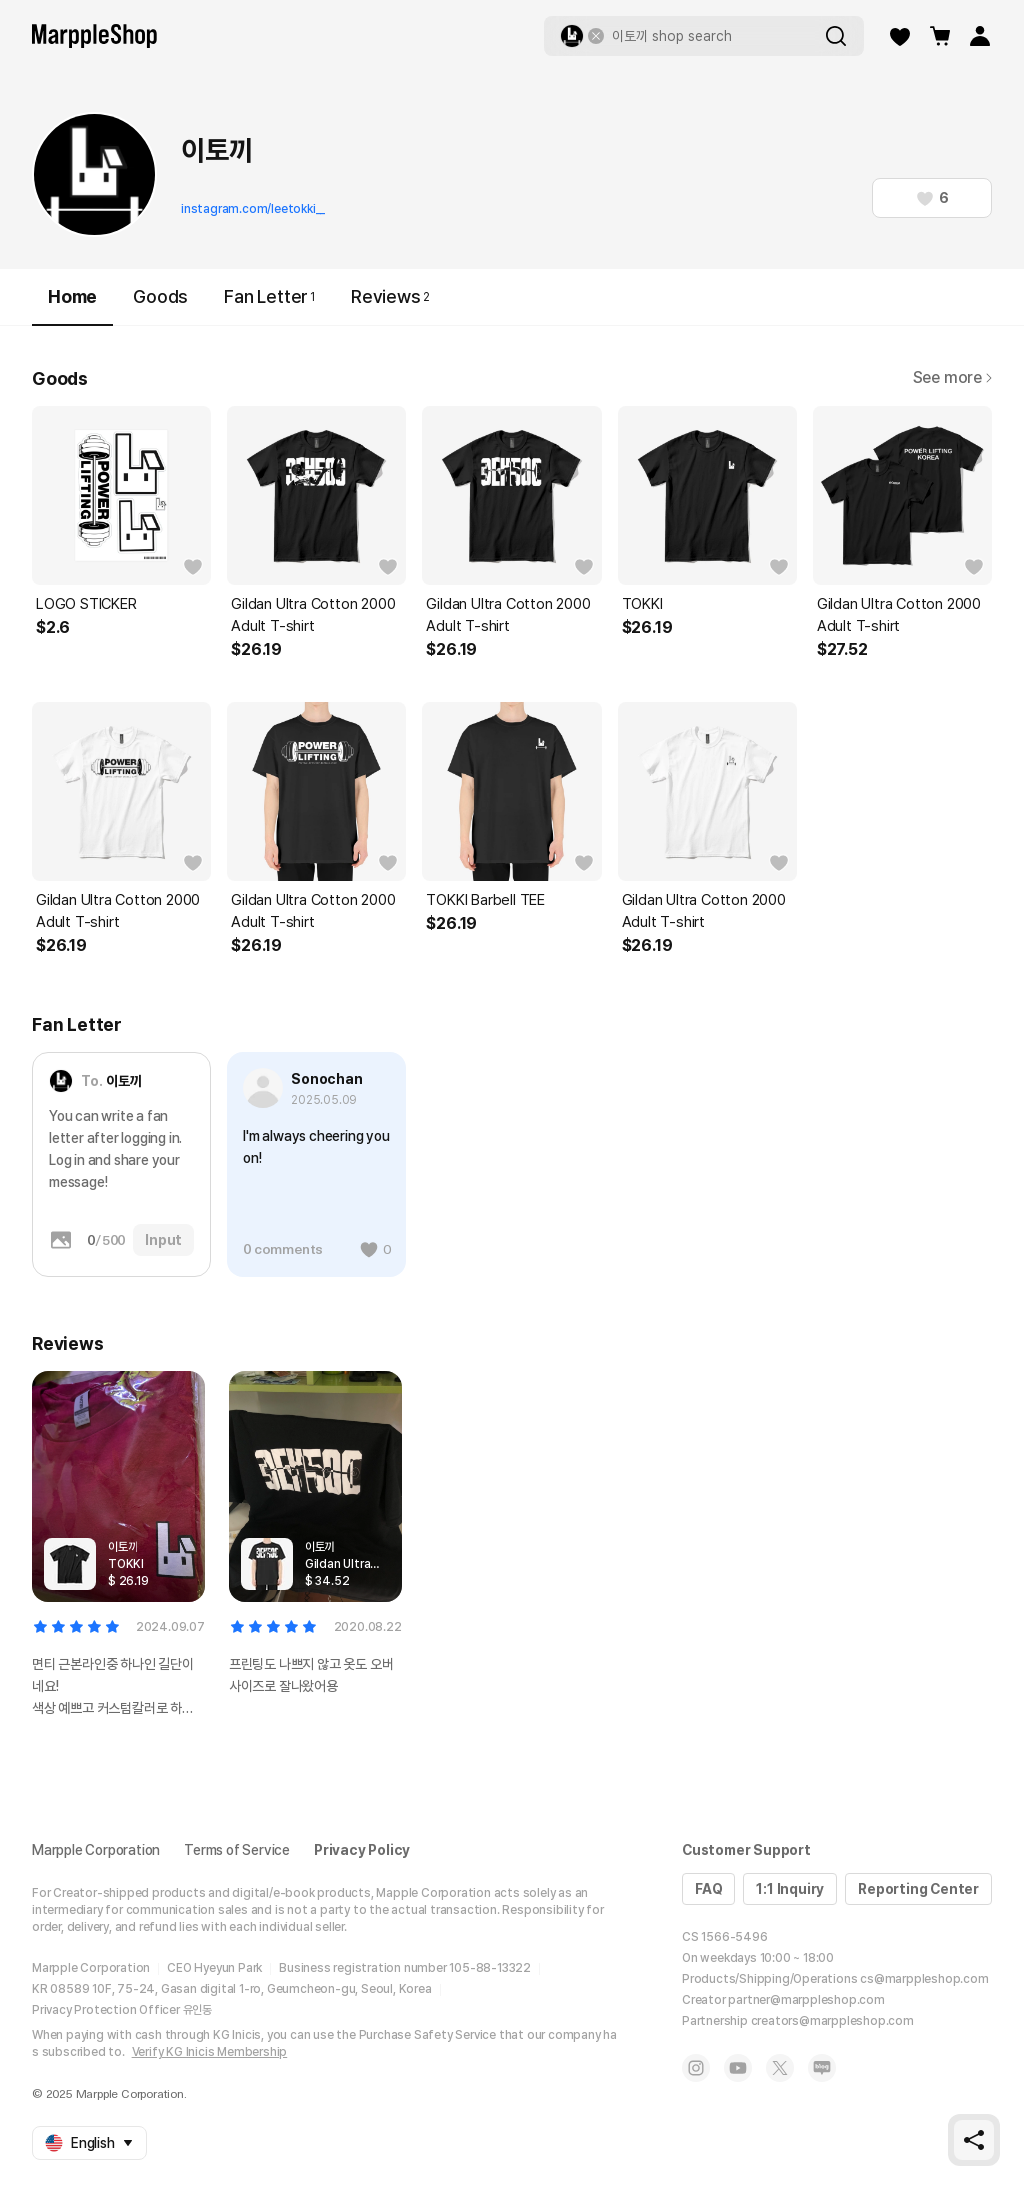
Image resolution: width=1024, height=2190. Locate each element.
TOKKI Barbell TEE (485, 900)
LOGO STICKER (86, 604)
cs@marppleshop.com (924, 1979)
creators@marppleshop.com (832, 2021)
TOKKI (642, 604)
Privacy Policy (362, 1850)
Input (163, 1240)
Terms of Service (237, 1850)
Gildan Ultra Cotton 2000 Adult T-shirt (313, 615)
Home (72, 305)
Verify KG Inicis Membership (210, 2052)
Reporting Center (918, 1889)
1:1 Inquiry (790, 1889)
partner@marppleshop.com (806, 2000)
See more (952, 377)
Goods (160, 296)
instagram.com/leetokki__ (253, 209)
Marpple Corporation (96, 1850)
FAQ (708, 1889)
